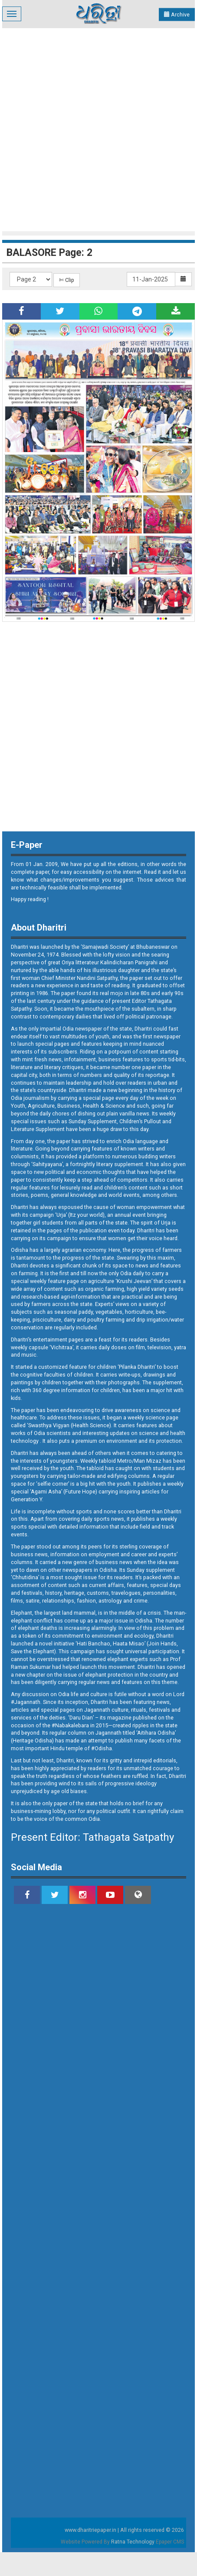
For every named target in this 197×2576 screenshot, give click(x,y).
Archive (177, 14)
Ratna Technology (132, 2542)
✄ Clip (66, 280)
